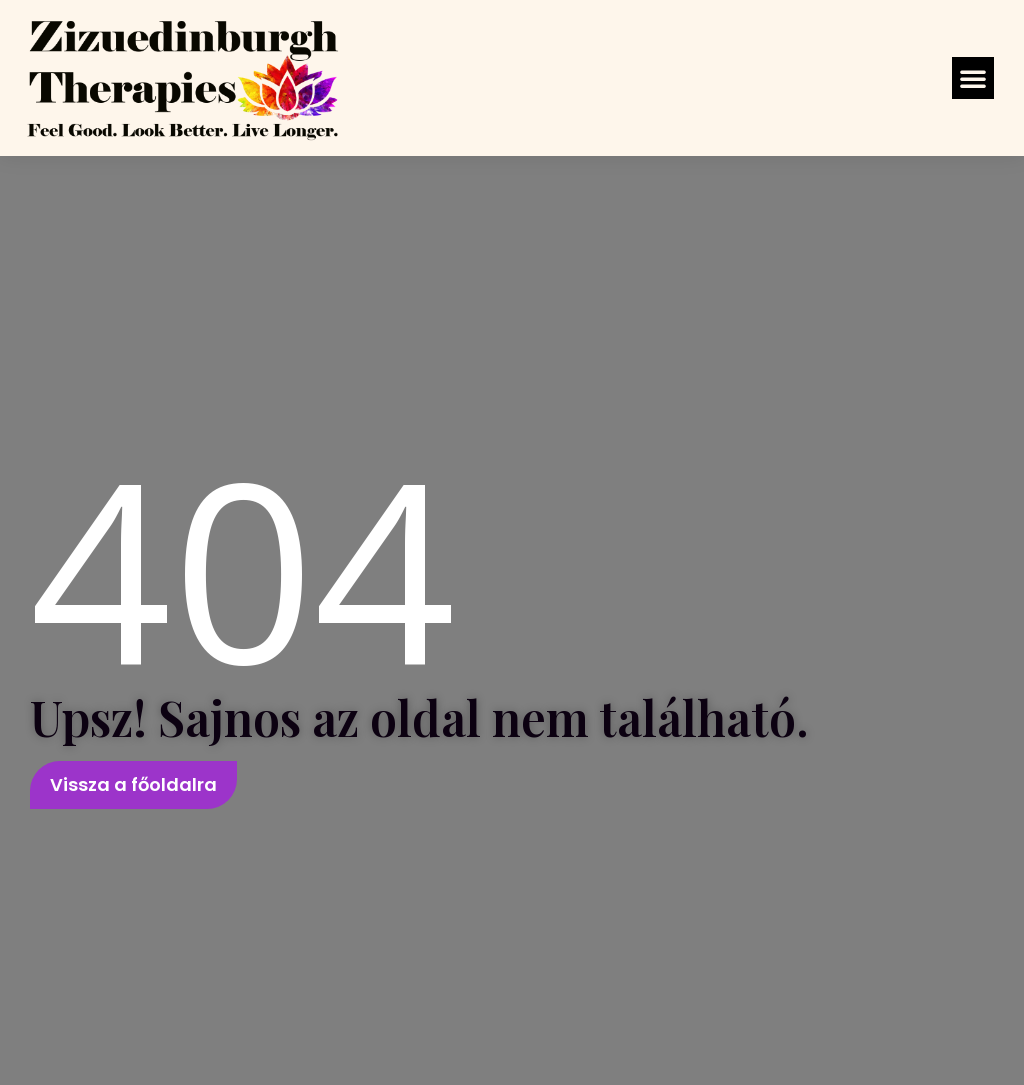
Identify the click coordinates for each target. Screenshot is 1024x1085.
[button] (973, 78)
